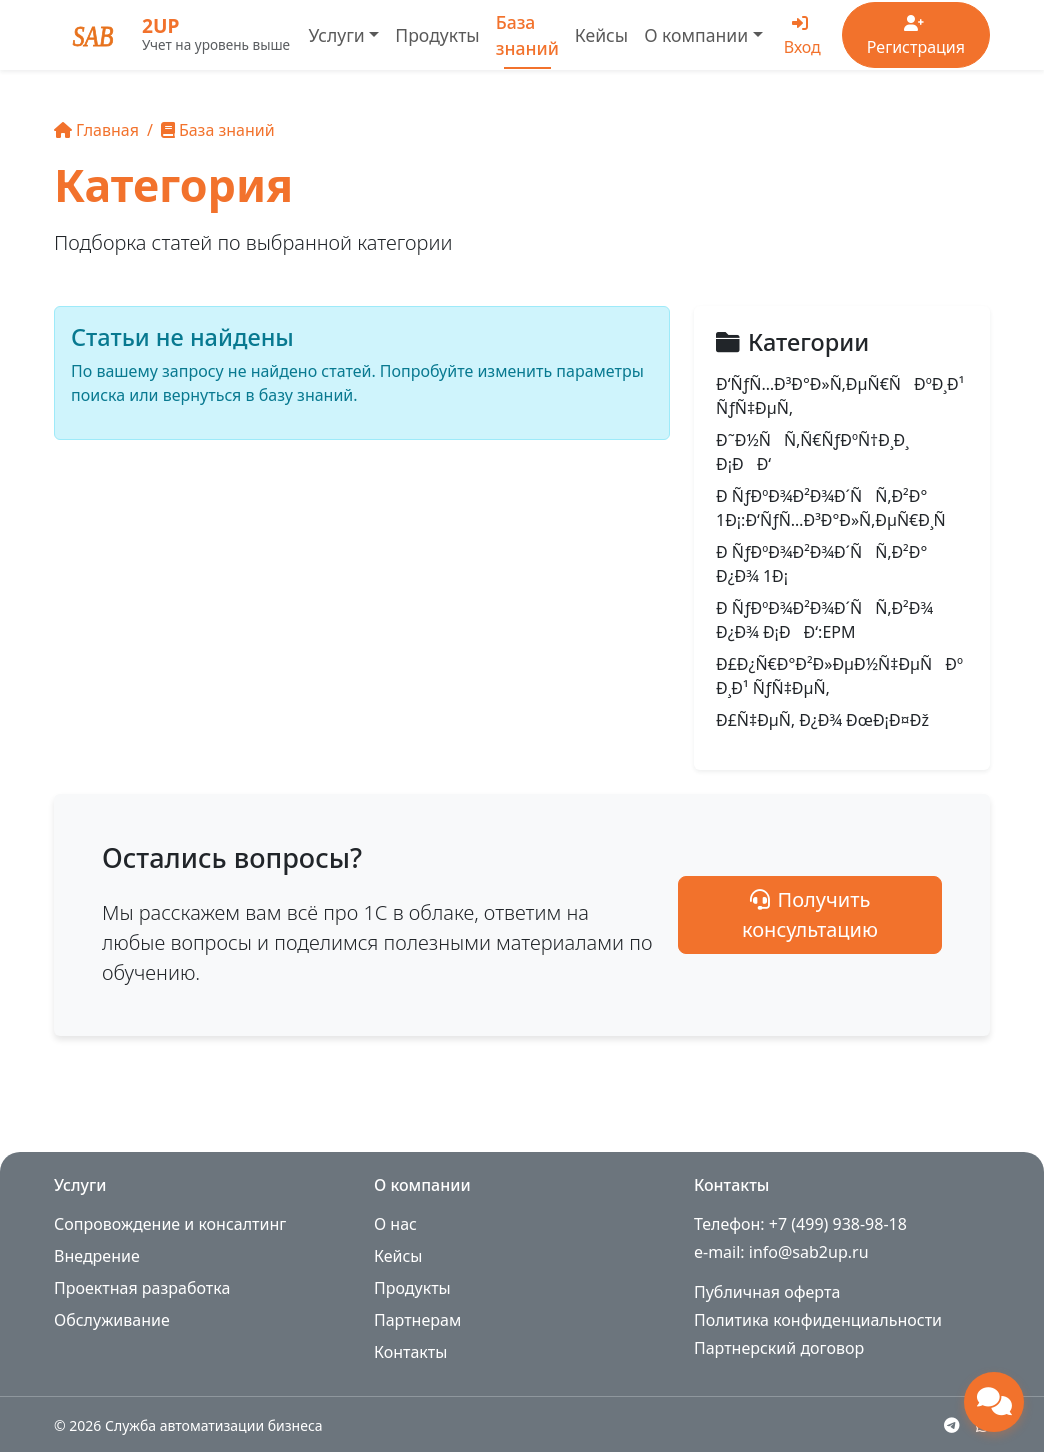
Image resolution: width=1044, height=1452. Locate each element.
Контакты (410, 1352)
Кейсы (601, 35)
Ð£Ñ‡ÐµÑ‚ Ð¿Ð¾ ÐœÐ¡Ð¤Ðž (822, 720)
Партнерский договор (779, 1348)
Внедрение (97, 1256)
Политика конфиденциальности (818, 1320)
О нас (395, 1224)
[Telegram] (952, 1425)
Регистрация (916, 36)
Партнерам (417, 1320)
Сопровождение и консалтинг (170, 1224)
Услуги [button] (336, 35)
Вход (802, 36)
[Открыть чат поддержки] (994, 1402)
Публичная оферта (767, 1292)
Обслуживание (112, 1320)
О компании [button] (696, 35)
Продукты (437, 35)
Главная (96, 130)
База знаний (527, 35)
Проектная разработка (142, 1288)
